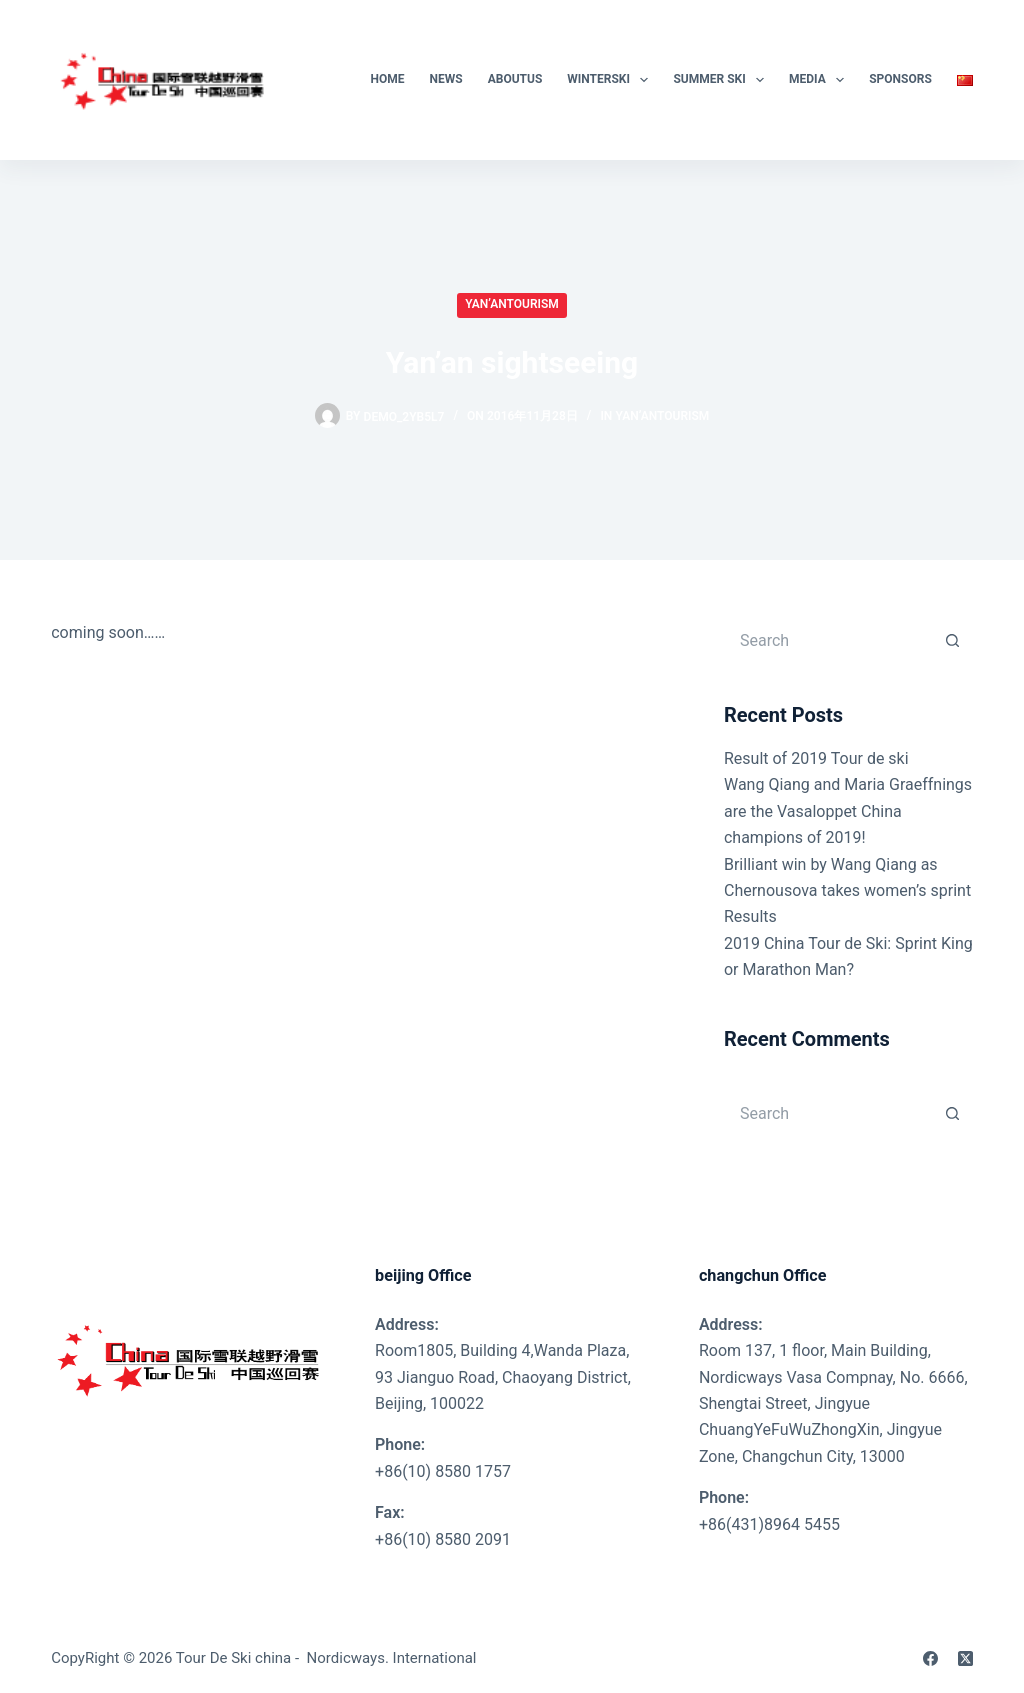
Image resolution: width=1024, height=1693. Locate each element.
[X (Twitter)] (965, 1658)
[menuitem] (958, 80)
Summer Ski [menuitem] (722, 80)
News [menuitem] (446, 79)
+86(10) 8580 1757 (443, 1471)
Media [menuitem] (820, 80)
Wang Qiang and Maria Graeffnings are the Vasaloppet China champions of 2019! (848, 811)
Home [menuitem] (388, 79)
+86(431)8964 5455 (769, 1524)
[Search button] (953, 640)
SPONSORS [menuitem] (900, 79)
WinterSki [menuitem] (611, 80)
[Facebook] (930, 1658)
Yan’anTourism (512, 304)
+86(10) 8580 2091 (443, 1539)
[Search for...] (828, 640)
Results (750, 916)
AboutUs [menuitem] (515, 79)
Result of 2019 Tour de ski (816, 758)
